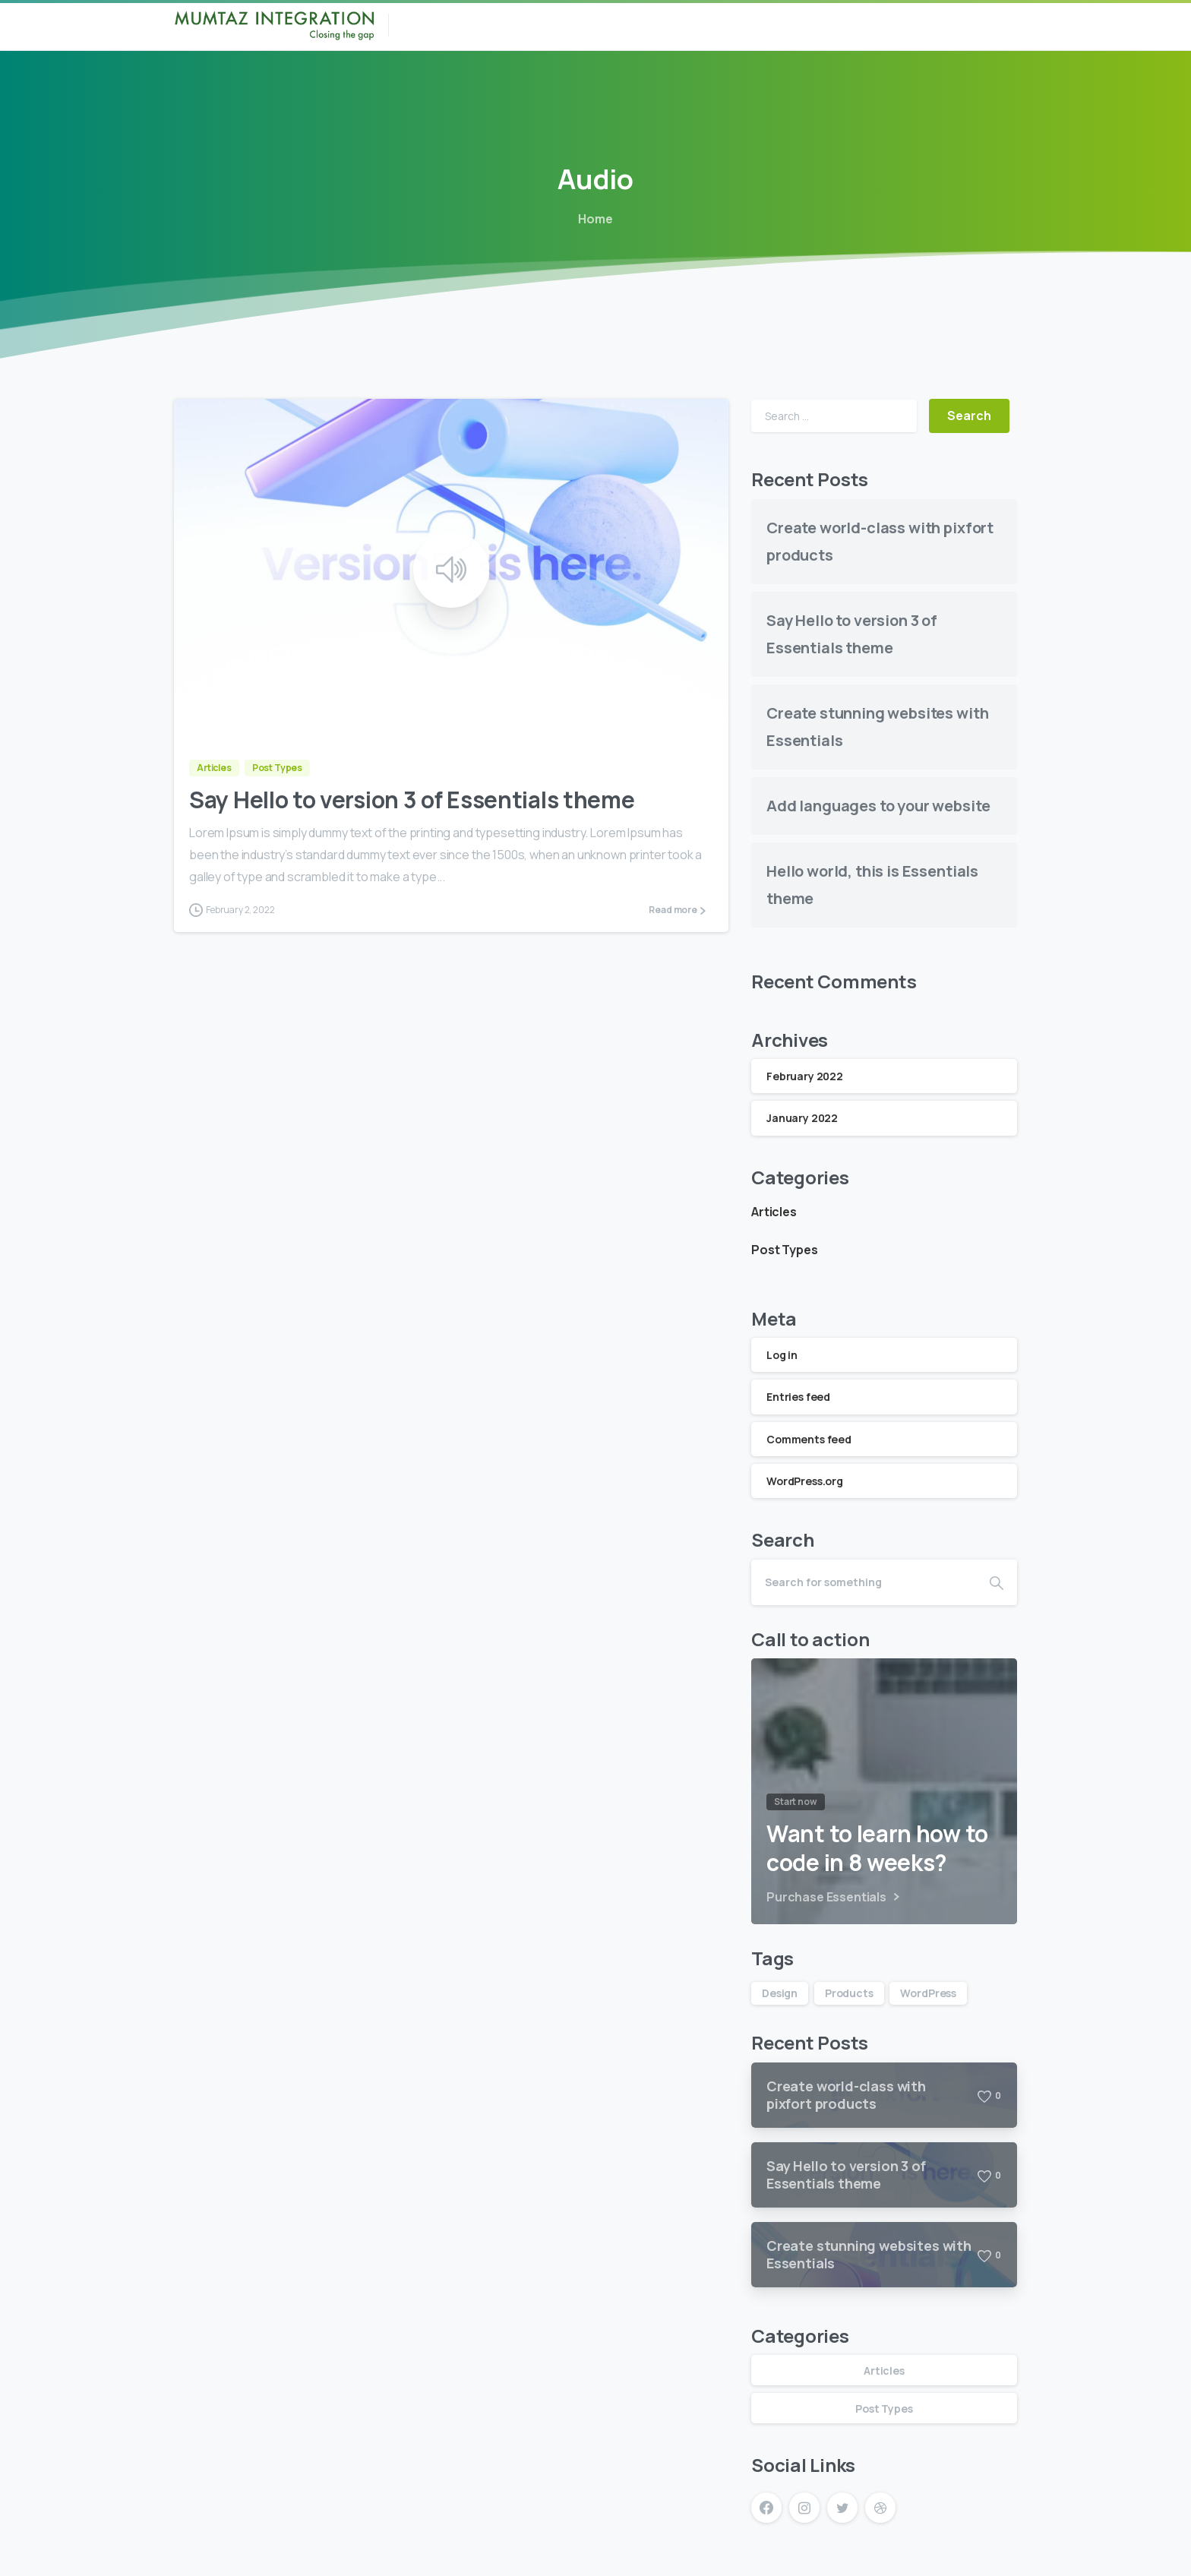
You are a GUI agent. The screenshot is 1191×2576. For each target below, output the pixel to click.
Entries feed (798, 1396)
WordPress (928, 1993)
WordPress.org (804, 1481)
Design (780, 1993)
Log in (782, 1355)
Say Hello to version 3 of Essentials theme (411, 799)
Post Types (784, 1249)
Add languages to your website (878, 805)
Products (849, 1993)
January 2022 (802, 1118)
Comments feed (808, 1439)
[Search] (863, 1582)
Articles (774, 1211)
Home (594, 218)
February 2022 (804, 1076)
